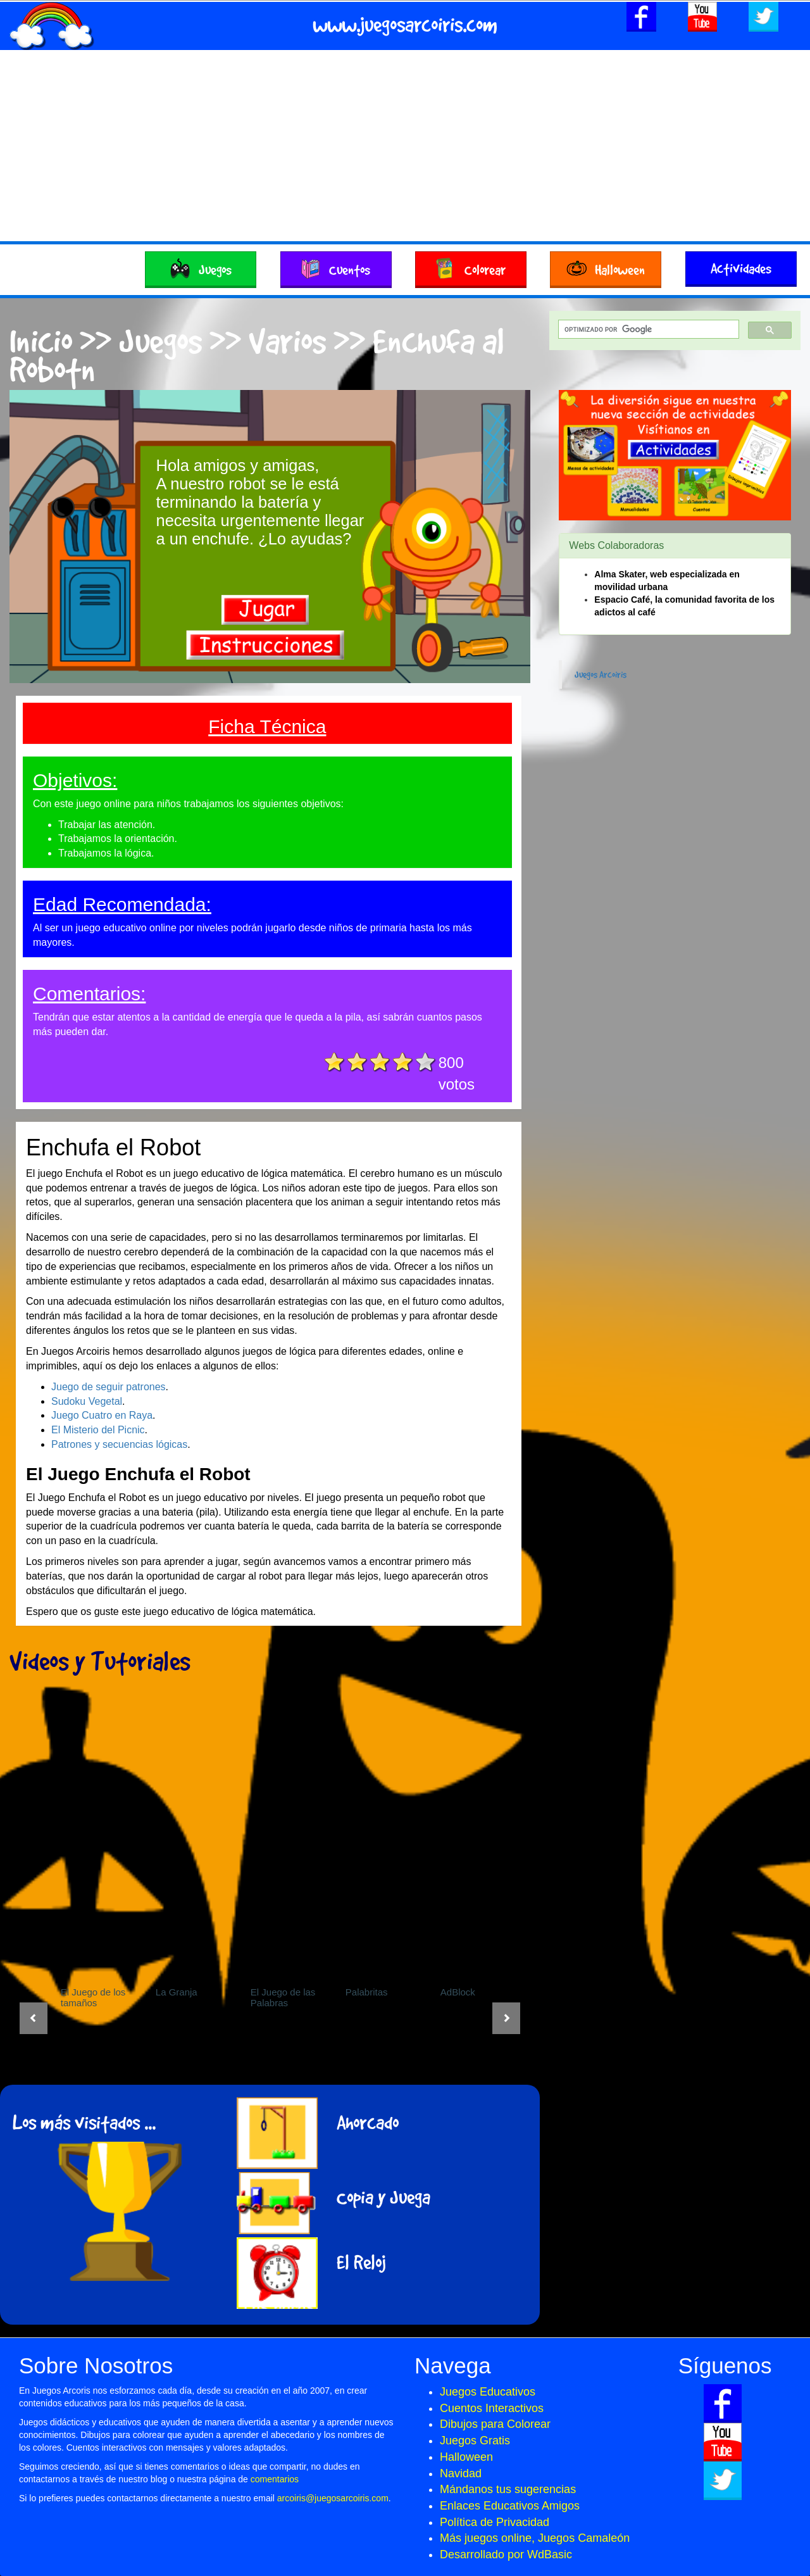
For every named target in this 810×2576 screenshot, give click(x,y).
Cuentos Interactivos (492, 2408)
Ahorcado (368, 2122)
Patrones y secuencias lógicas (119, 1444)
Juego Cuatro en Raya (102, 1415)
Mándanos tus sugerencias (508, 2489)
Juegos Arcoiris (600, 674)
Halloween (605, 266)
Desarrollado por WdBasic (506, 2554)
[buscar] (647, 330)
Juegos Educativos (487, 2391)
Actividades (741, 268)
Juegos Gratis (475, 2440)
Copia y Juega (383, 2196)
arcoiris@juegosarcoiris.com (333, 2498)
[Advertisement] (405, 146)
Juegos (201, 266)
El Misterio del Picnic (98, 1429)
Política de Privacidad (494, 2522)
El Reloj (361, 2262)
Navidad (461, 2473)
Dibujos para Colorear (495, 2424)
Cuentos (336, 266)
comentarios (275, 2479)
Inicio (40, 340)
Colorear (471, 266)
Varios (287, 340)
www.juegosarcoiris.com (405, 24)
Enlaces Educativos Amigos (510, 2505)
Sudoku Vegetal (86, 1401)
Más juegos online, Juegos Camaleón (535, 2538)
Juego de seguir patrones (108, 1386)
